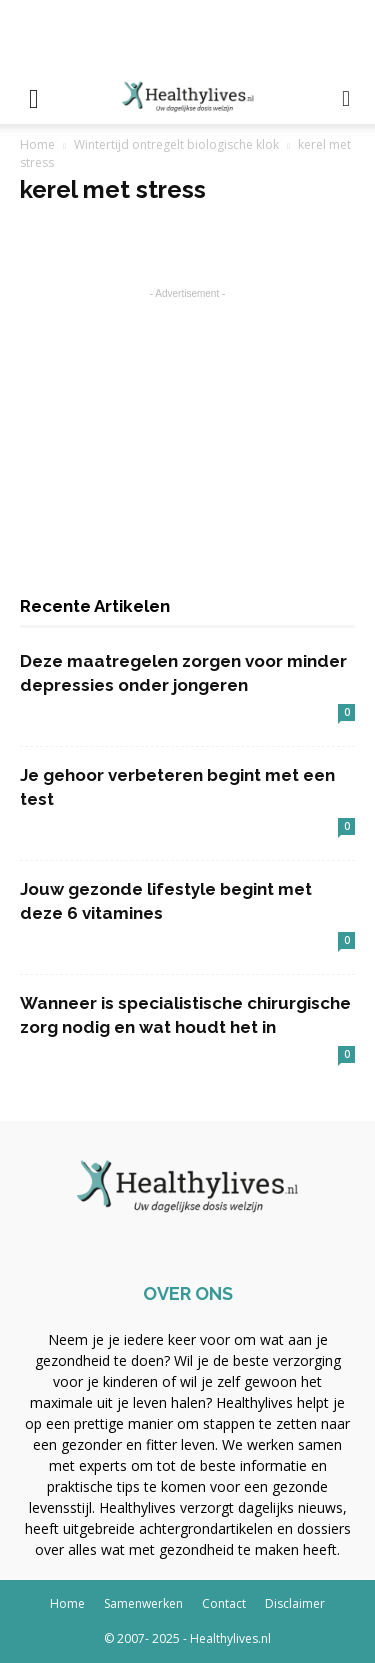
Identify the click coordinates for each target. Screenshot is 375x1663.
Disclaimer (295, 1603)
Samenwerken (143, 1603)
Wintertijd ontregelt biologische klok (176, 144)
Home (37, 144)
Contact (224, 1603)
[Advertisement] (188, 35)
